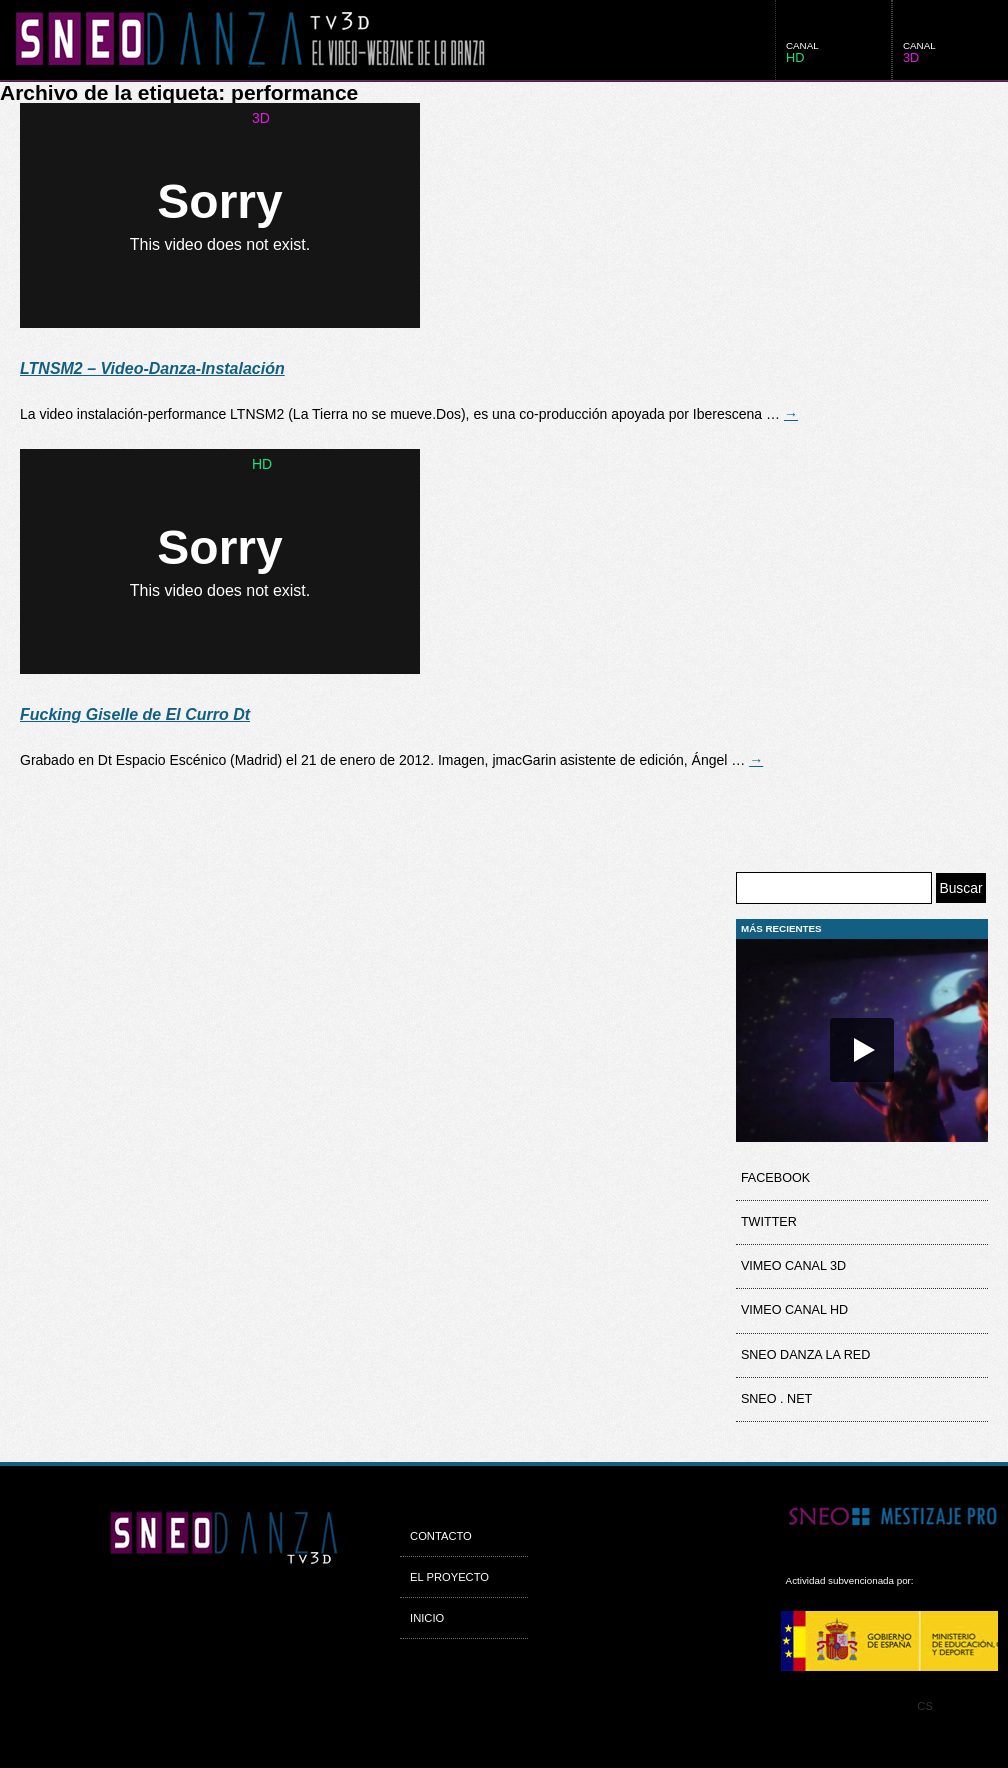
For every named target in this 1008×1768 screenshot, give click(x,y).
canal (919, 52)
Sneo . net (776, 1399)
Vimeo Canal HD (794, 1310)
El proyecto (449, 1577)
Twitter (769, 1222)
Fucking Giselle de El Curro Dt (135, 714)
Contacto (441, 1536)
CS (925, 1706)
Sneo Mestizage (889, 1518)
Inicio (427, 1618)
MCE (889, 1641)
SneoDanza (242, 40)
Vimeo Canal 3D (793, 1266)
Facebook (775, 1178)
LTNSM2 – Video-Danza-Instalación (152, 368)
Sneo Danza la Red (805, 1355)
